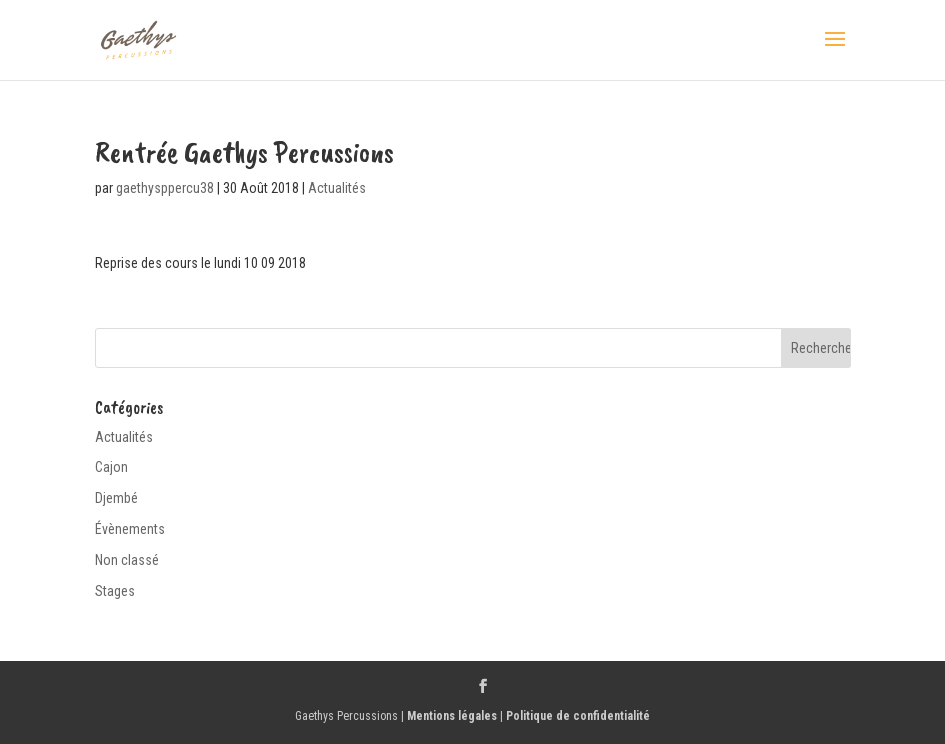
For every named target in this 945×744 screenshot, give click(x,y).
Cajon (111, 467)
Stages (115, 591)
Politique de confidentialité (578, 716)
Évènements (130, 529)
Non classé (127, 560)
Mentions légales (452, 716)
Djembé (116, 498)
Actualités (337, 188)
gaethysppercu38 (165, 188)
